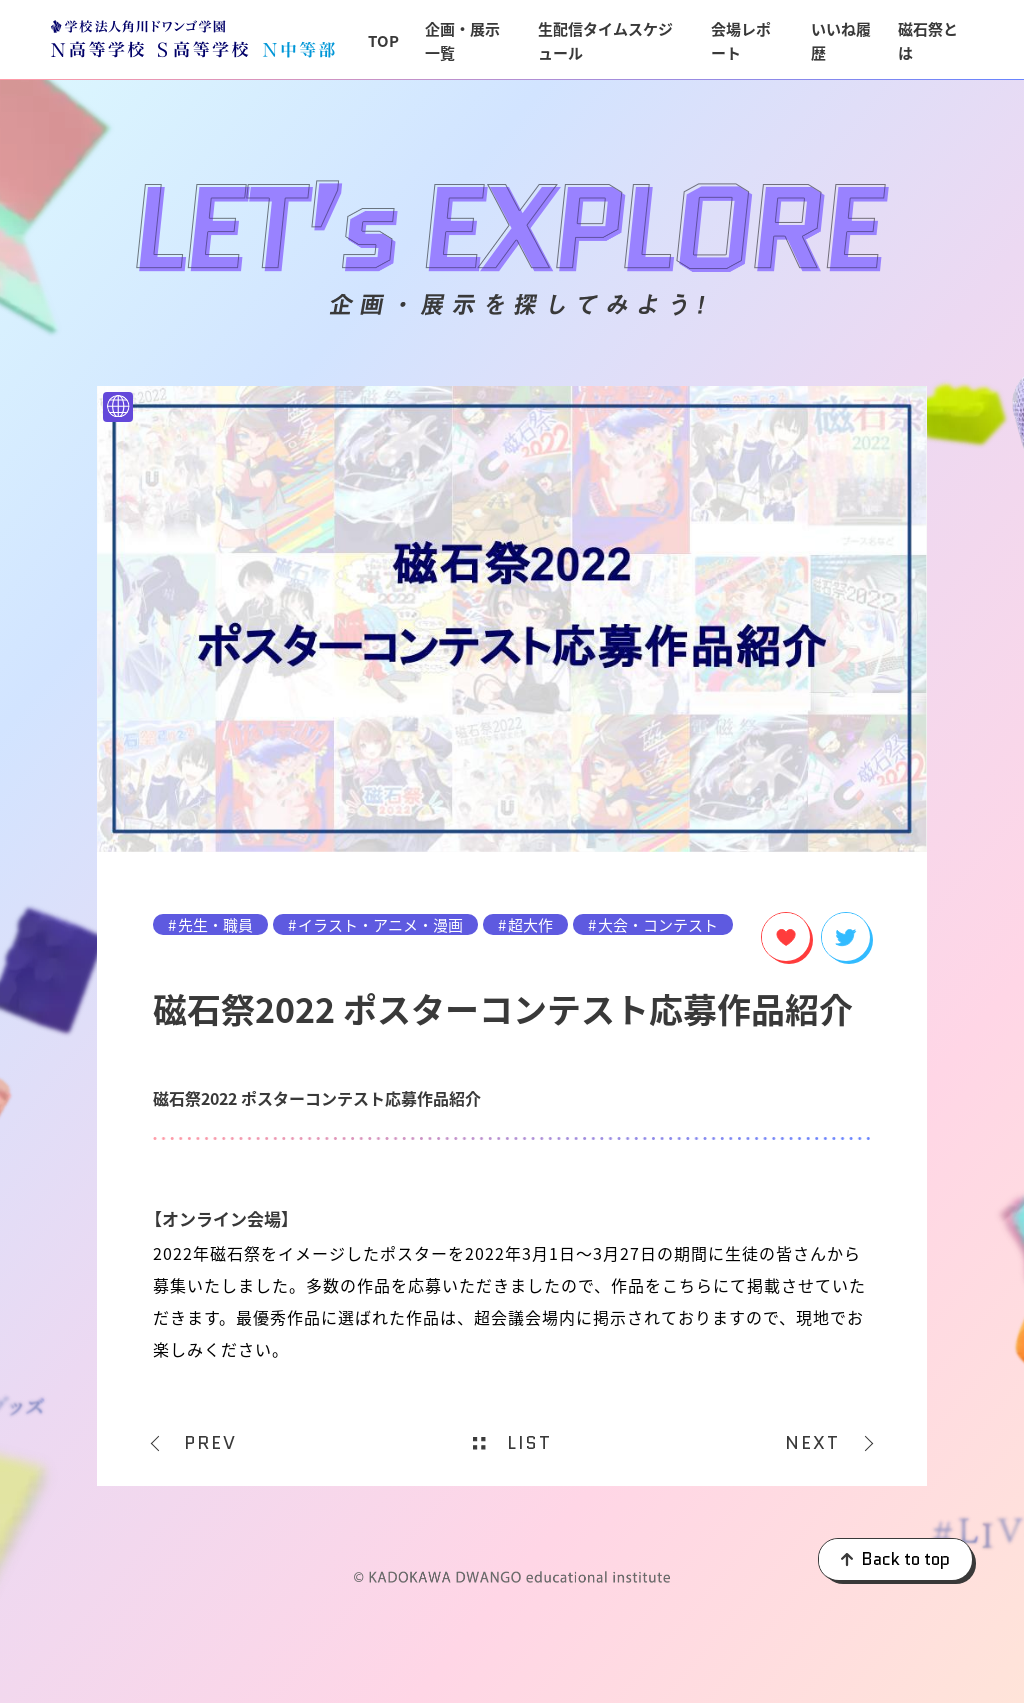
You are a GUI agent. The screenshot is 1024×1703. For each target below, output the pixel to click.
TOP (383, 40)
